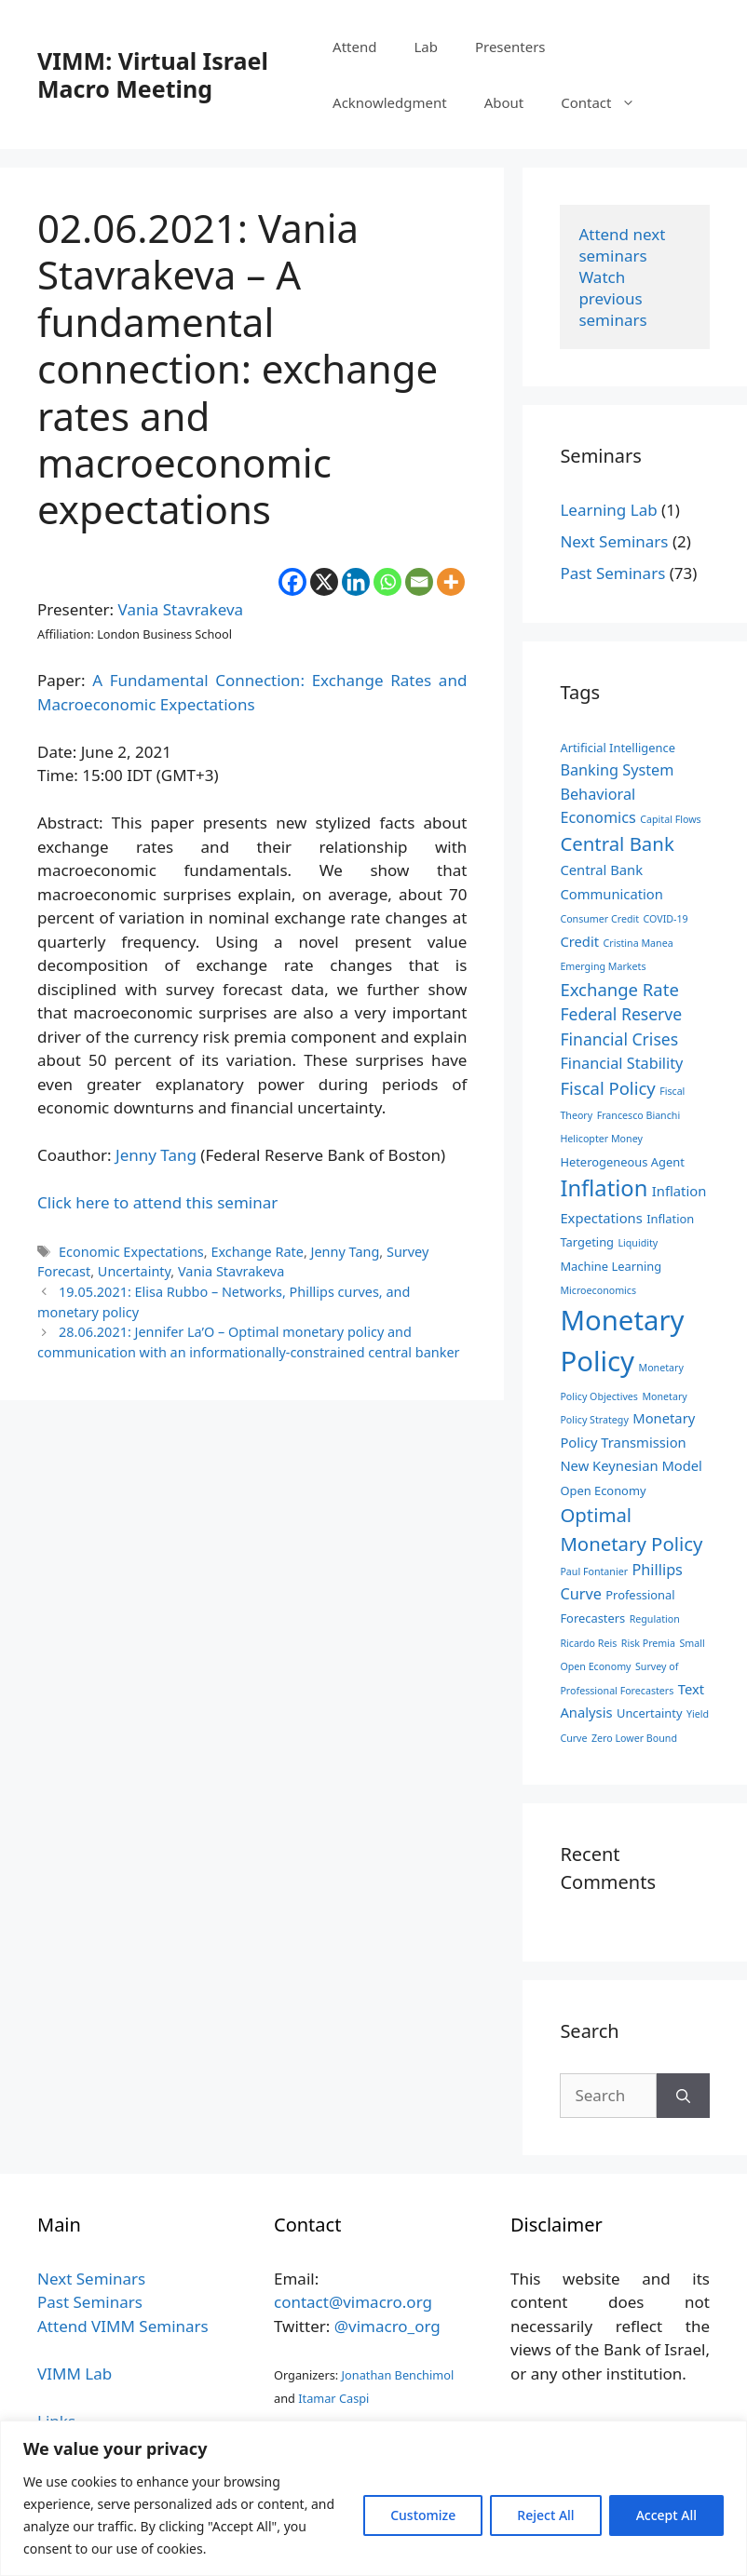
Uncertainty (134, 1271)
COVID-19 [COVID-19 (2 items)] (666, 918)
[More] (451, 582)
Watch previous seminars (612, 298)
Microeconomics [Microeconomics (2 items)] (598, 1290)
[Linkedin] (356, 582)
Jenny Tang (156, 1155)
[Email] (419, 582)
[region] (373, 2498)
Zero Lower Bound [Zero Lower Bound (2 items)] (634, 1738)
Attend (354, 46)
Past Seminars (612, 573)
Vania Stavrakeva (181, 609)
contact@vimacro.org (353, 2302)
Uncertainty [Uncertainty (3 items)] (650, 1713)
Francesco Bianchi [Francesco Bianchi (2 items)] (639, 1115)
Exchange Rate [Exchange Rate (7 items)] (619, 989)
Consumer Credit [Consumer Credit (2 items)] (599, 918)
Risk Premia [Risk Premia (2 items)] (648, 1643)
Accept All (666, 2515)
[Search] (683, 2095)
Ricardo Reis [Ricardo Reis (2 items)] (588, 1643)
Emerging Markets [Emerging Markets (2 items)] (602, 966)
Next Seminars (614, 541)
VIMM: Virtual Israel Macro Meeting (152, 74)
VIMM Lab (74, 2373)
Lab (426, 46)
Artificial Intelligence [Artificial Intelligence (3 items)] (617, 747)
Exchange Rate (257, 1252)
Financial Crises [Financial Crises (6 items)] (619, 1039)
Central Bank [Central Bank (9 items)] (616, 843)
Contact (607, 102)
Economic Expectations (131, 1252)
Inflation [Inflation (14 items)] (603, 1188)
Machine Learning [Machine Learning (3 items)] (610, 1266)
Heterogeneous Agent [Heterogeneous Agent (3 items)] (622, 1161)
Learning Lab (608, 509)
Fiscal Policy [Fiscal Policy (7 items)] (607, 1087)
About (504, 102)
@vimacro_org (387, 2326)
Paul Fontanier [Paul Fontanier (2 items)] (594, 1571)
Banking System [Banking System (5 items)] (616, 770)
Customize (422, 2515)
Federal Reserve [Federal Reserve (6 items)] (621, 1014)
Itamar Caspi (333, 2398)
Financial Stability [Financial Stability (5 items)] (621, 1063)
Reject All (545, 2515)
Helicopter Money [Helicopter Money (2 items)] (601, 1138)
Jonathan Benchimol (398, 2375)
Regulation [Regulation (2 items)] (655, 1618)
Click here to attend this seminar (157, 1202)
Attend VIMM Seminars (123, 2326)
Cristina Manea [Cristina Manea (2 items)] (638, 943)
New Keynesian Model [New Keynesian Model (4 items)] (631, 1465)
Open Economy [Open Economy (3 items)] (602, 1490)
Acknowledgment (390, 102)
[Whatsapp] (387, 582)
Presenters (510, 46)
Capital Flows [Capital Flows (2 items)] (670, 819)
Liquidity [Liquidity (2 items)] (638, 1242)
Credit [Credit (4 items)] (579, 941)
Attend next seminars (623, 244)
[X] (324, 582)
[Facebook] (292, 582)
